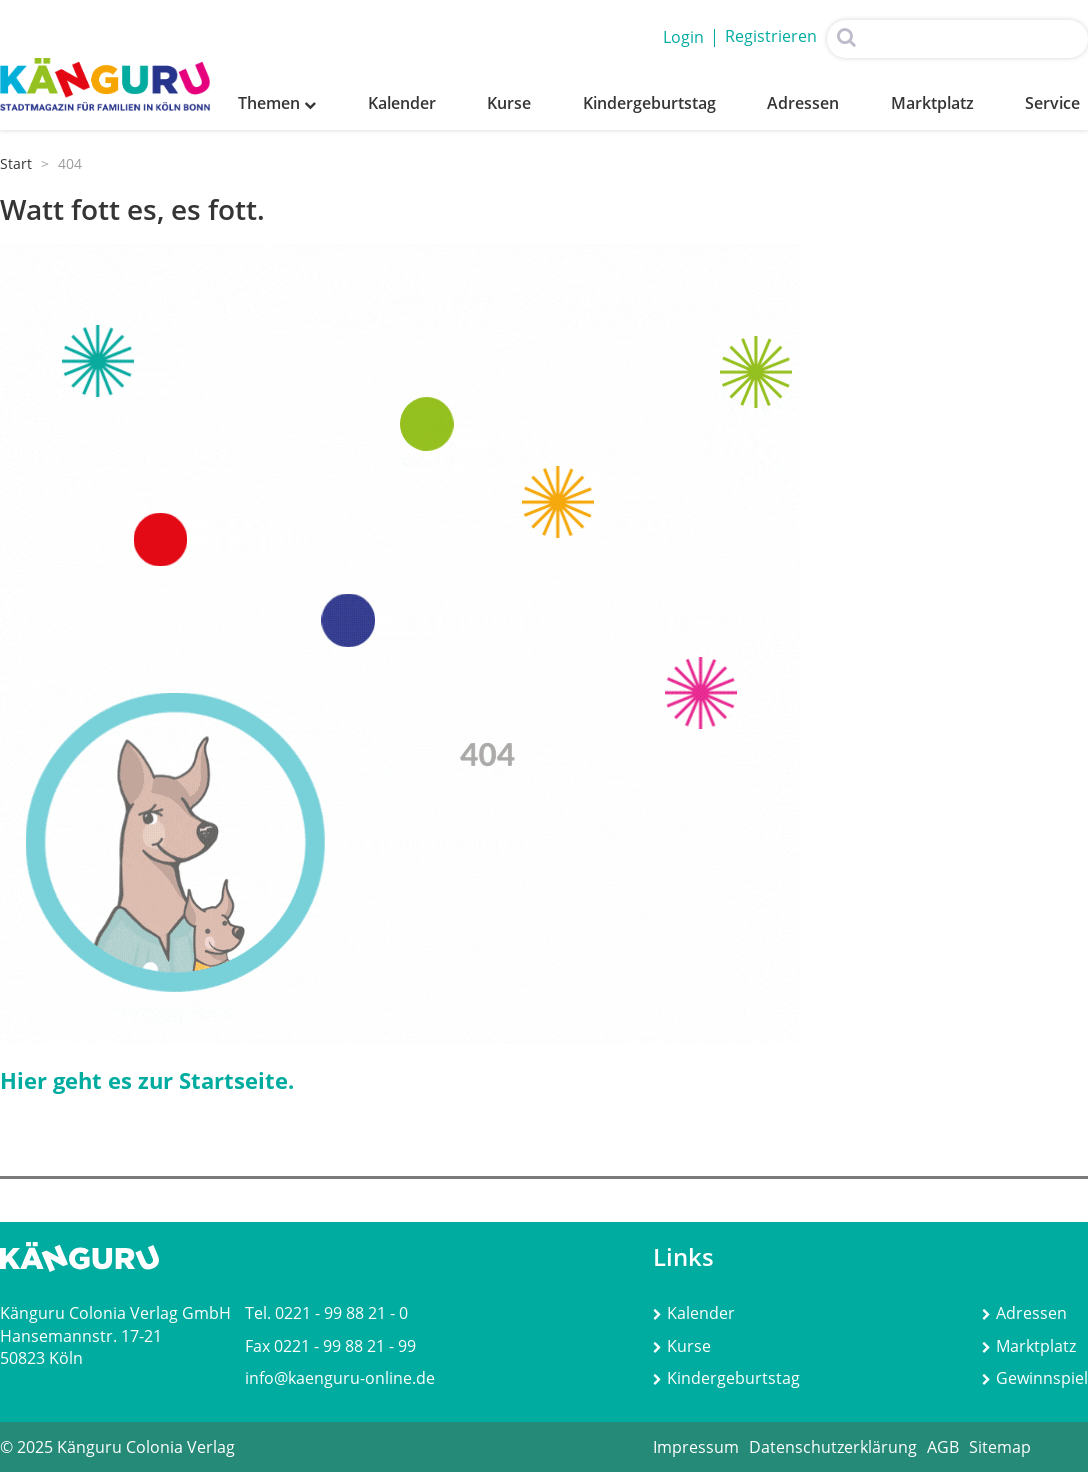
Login (683, 37)
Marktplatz (932, 103)
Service (1052, 103)
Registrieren (771, 36)
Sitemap (1000, 1447)
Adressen (803, 103)
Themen (277, 103)
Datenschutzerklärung (833, 1447)
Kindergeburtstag (649, 103)
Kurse (509, 103)
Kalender (402, 103)
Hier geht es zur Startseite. (147, 1080)
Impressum (696, 1447)
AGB (943, 1447)
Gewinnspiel (1035, 1378)
